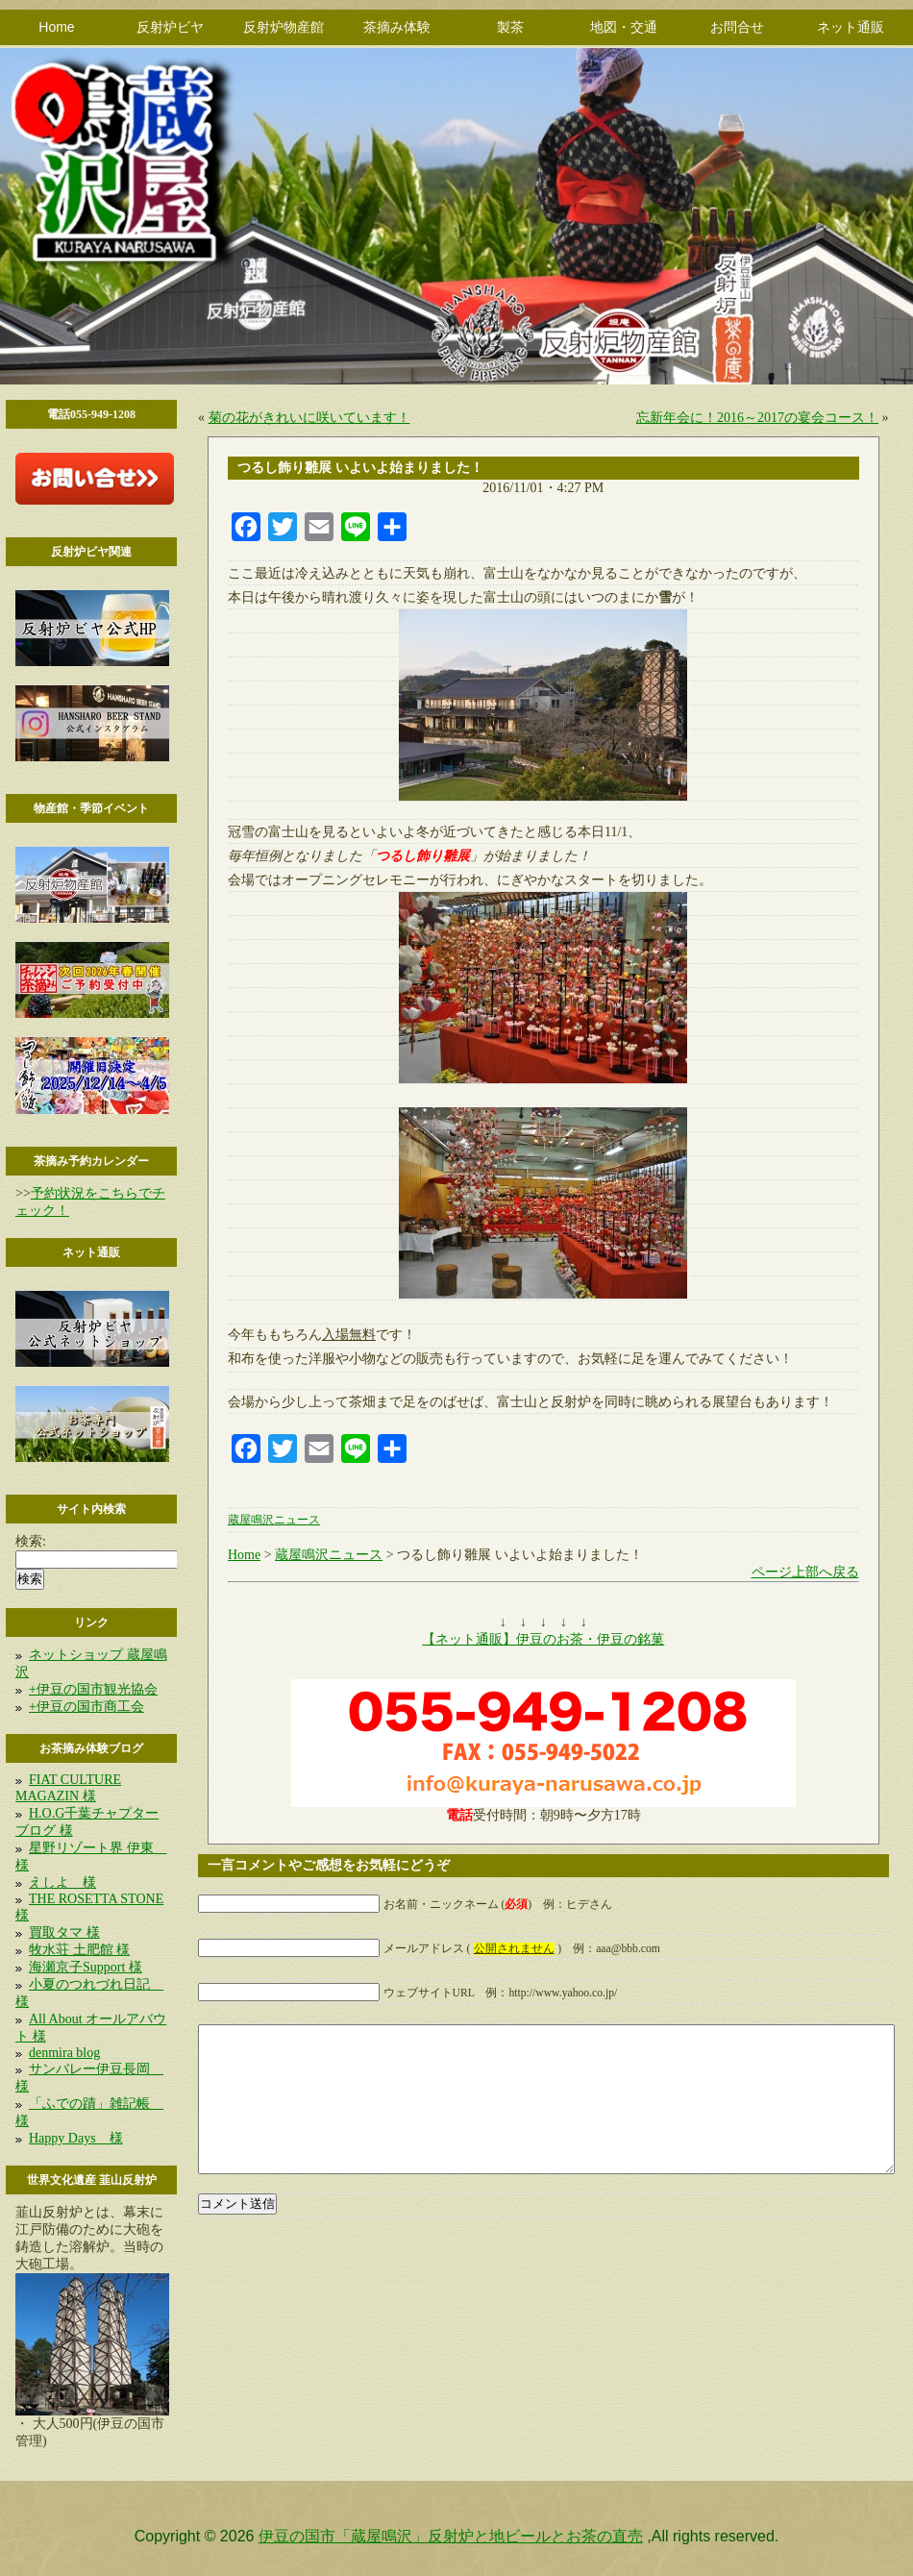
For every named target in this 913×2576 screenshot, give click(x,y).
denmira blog (64, 2052)
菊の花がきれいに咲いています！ (309, 417)
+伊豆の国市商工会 (86, 1706)
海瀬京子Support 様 (85, 1967)
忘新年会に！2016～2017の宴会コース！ (757, 417)
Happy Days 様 (76, 2138)
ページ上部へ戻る (805, 1572)
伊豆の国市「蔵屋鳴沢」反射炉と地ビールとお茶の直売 (451, 2536)
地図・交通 (623, 27)
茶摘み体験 (397, 27)
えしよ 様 (62, 1882)
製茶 (510, 27)
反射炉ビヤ (170, 27)
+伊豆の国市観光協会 (93, 1689)
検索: (30, 1541)
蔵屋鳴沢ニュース (274, 1520)
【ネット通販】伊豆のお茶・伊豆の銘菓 (543, 1639)
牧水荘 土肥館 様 (79, 1950)
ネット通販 (850, 27)
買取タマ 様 (64, 1932)
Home (56, 27)
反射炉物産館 (283, 27)
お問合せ (737, 27)
